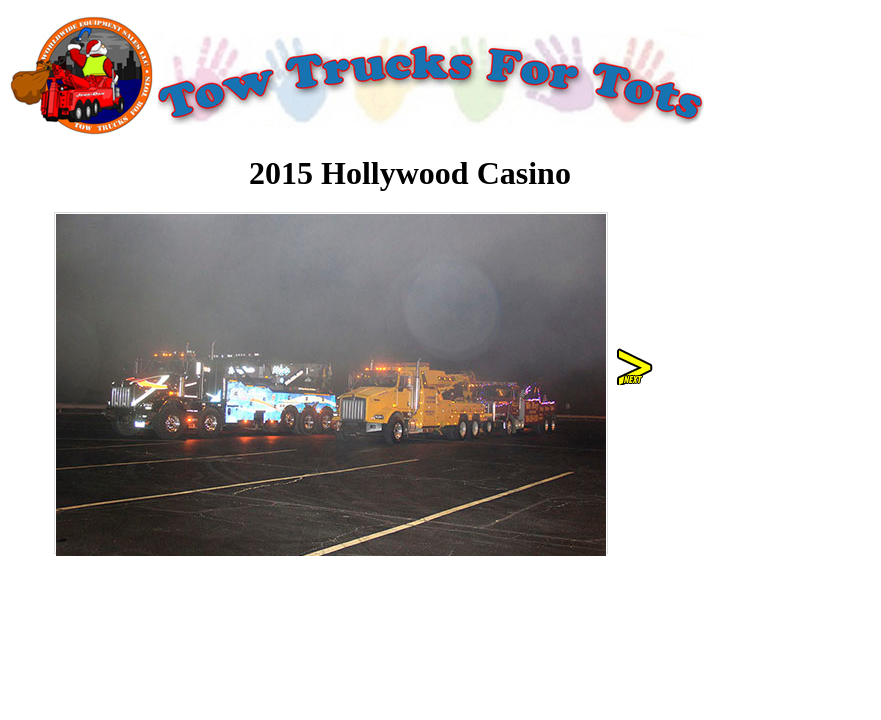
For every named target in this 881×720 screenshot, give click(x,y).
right (636, 366)
